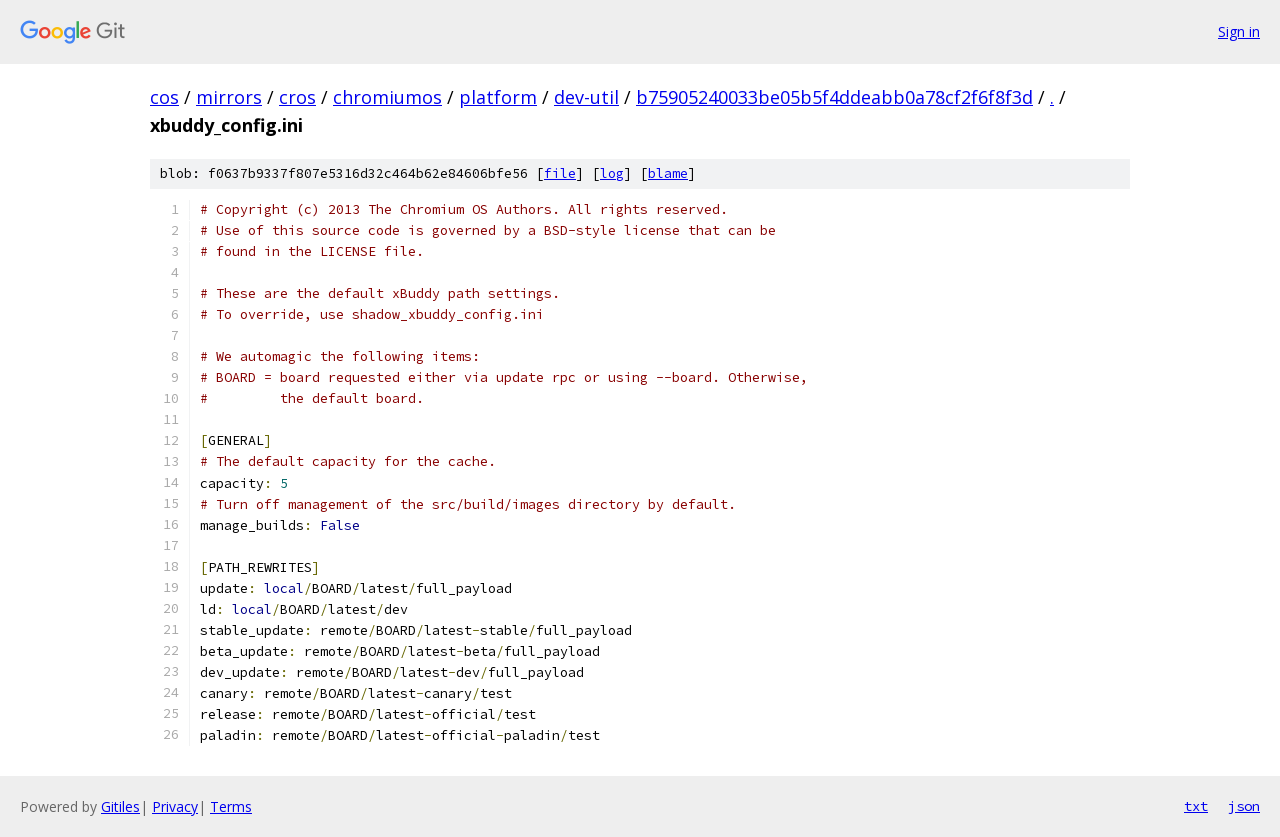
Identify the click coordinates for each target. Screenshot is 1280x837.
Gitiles (120, 806)
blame (668, 173)
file (560, 173)
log (612, 173)
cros (297, 97)
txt (1196, 806)
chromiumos (387, 97)
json (1244, 806)
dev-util (586, 97)
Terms (231, 806)
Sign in (1239, 31)
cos (164, 97)
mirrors (229, 97)
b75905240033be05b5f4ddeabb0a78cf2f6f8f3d (834, 97)
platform (498, 97)
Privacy (175, 806)
